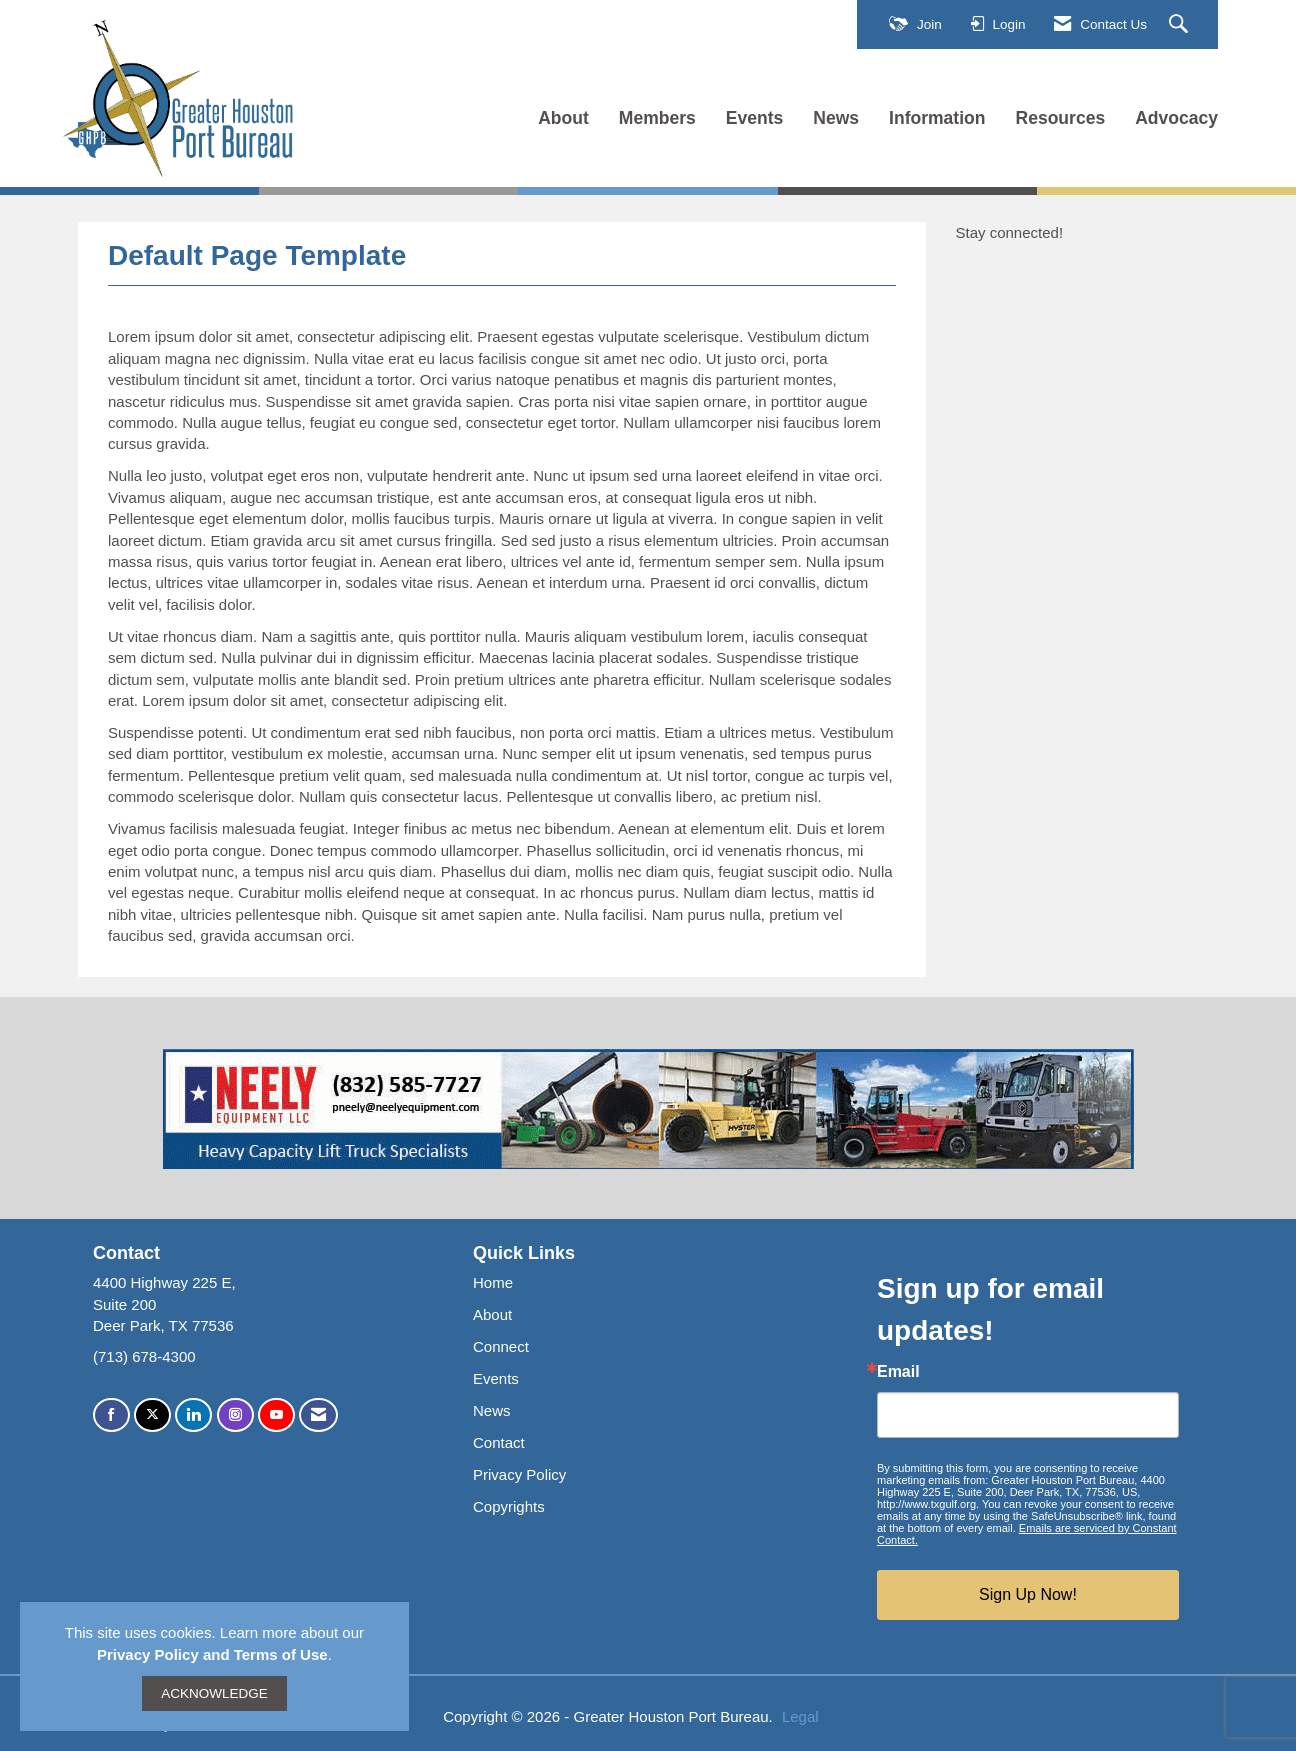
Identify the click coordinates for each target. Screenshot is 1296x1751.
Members (657, 118)
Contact (499, 1442)
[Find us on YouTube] (276, 1415)
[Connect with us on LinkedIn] (193, 1415)
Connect (501, 1346)
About (563, 118)
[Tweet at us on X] (152, 1415)
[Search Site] (1181, 25)
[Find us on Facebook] (111, 1415)
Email (898, 1372)
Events (755, 118)
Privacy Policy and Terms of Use (212, 1654)
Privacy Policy (519, 1474)
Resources (1061, 118)
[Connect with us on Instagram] (235, 1415)
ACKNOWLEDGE (214, 1693)
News (836, 118)
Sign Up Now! (1028, 1594)
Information (937, 118)
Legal (800, 1716)
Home (493, 1282)
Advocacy (1176, 118)
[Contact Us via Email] (318, 1415)
